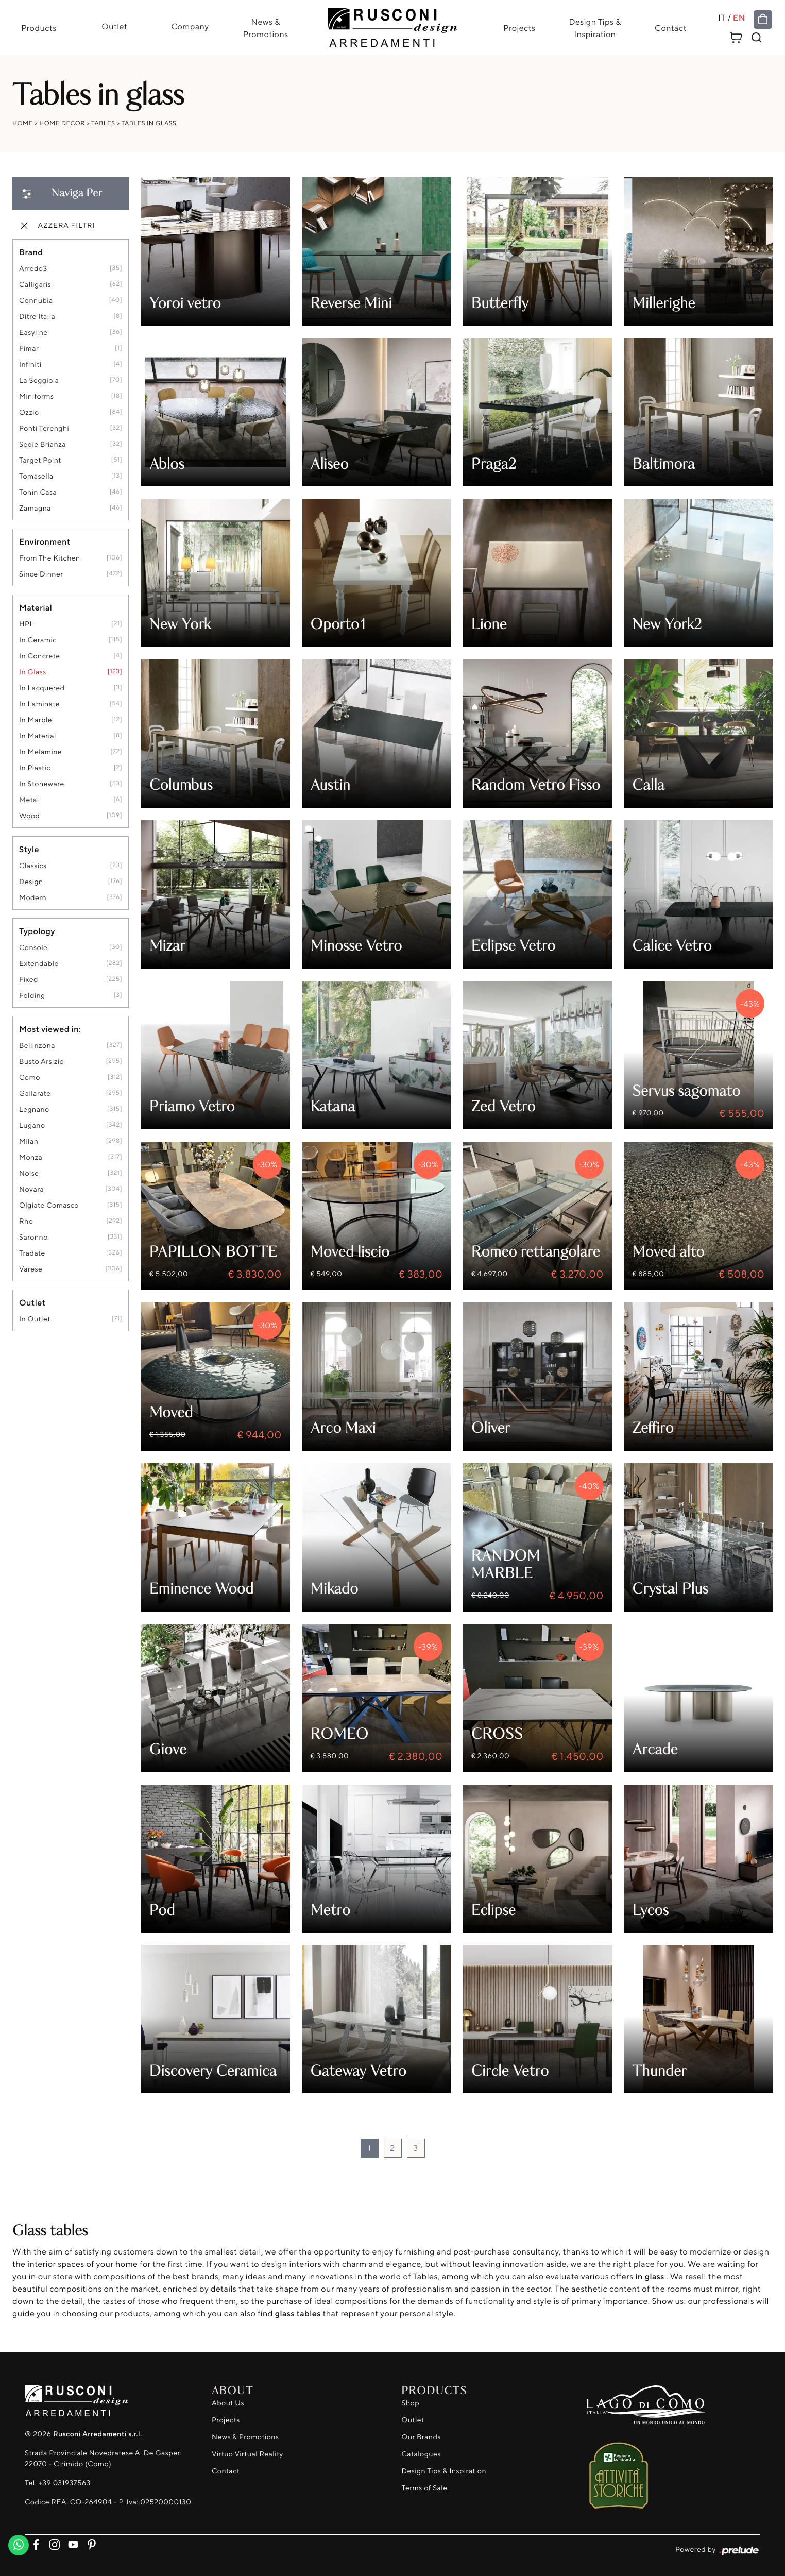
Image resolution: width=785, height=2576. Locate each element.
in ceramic (38, 640)
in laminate (39, 704)
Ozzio (29, 413)
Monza (30, 1158)
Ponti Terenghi (44, 429)
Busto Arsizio (41, 1062)
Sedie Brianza (42, 444)
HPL (26, 624)
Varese (30, 1269)
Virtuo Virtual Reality (247, 2454)
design (31, 882)
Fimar (29, 349)
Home (22, 123)
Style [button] (29, 849)
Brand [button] (31, 252)
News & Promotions (265, 27)
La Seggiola (39, 381)
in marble (35, 720)
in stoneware (41, 784)
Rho (26, 1221)
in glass (32, 672)
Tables (103, 123)
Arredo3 (33, 269)
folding (32, 996)
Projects (520, 28)
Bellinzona (37, 1046)
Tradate (32, 1253)
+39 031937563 (64, 2483)
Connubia (36, 301)
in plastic (34, 768)
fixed (28, 980)
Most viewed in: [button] (50, 1029)
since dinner (41, 574)
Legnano (34, 1110)
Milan (28, 1142)
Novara (31, 1189)
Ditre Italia (37, 317)
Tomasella (36, 476)
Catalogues (421, 2454)
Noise (29, 1174)
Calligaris (35, 285)
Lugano (32, 1126)
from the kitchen (49, 558)
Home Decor (62, 123)
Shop (411, 2403)
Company (189, 26)
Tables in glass (149, 123)
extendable (39, 964)
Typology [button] (37, 931)
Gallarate (35, 1094)
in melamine (40, 752)
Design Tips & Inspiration (595, 27)
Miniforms (36, 397)
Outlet (114, 26)
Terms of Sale (425, 2488)
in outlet (34, 1319)
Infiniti (30, 365)
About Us (228, 2403)
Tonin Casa (38, 492)
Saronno (33, 1237)
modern (32, 898)
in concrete (39, 656)
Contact (671, 28)
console (33, 948)
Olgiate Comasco (49, 1205)
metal (29, 800)
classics (33, 866)
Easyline (33, 333)
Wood (29, 816)
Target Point (40, 460)
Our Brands (421, 2437)
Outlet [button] (32, 1303)
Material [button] (35, 608)
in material (37, 736)
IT (722, 17)
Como (29, 1078)
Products (38, 28)
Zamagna (35, 508)
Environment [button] (45, 542)
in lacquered (41, 688)
